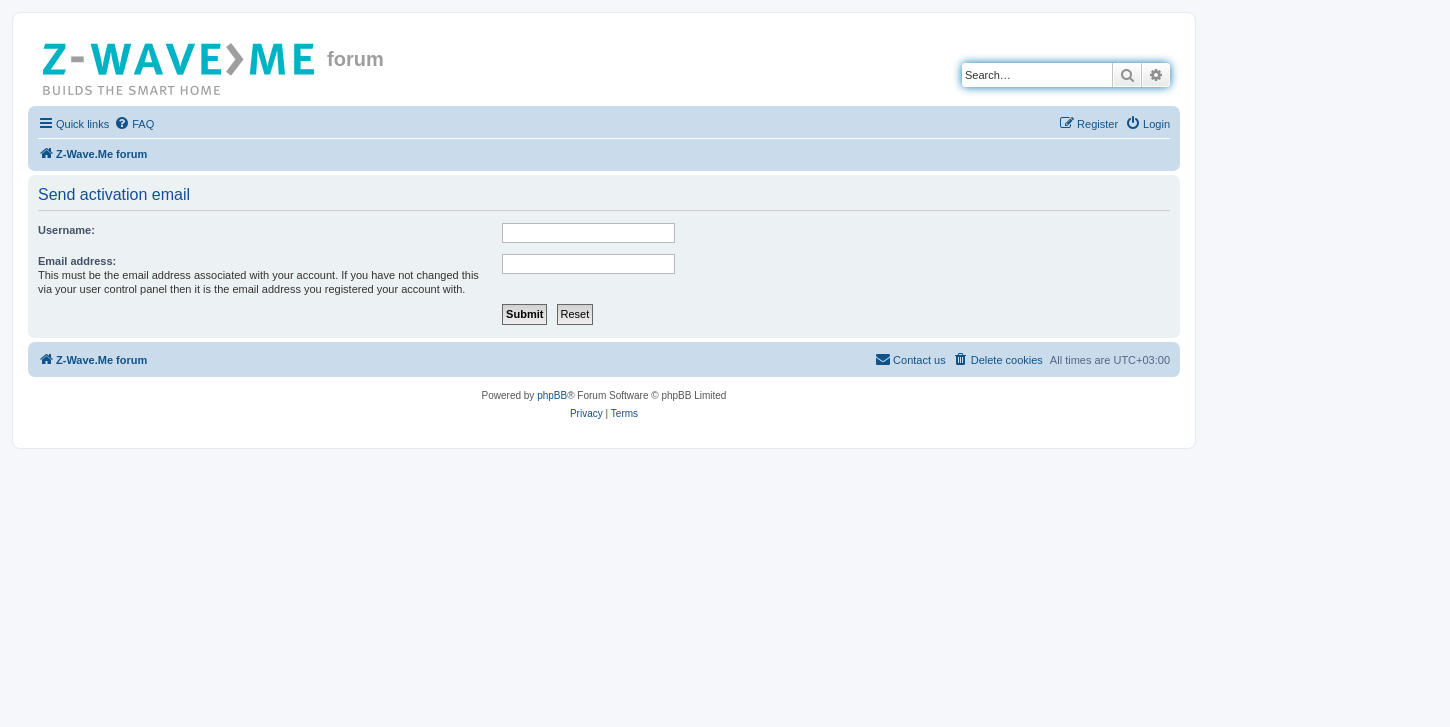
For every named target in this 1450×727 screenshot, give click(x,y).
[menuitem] (134, 124)
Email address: (77, 261)
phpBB (552, 395)
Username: (66, 230)
